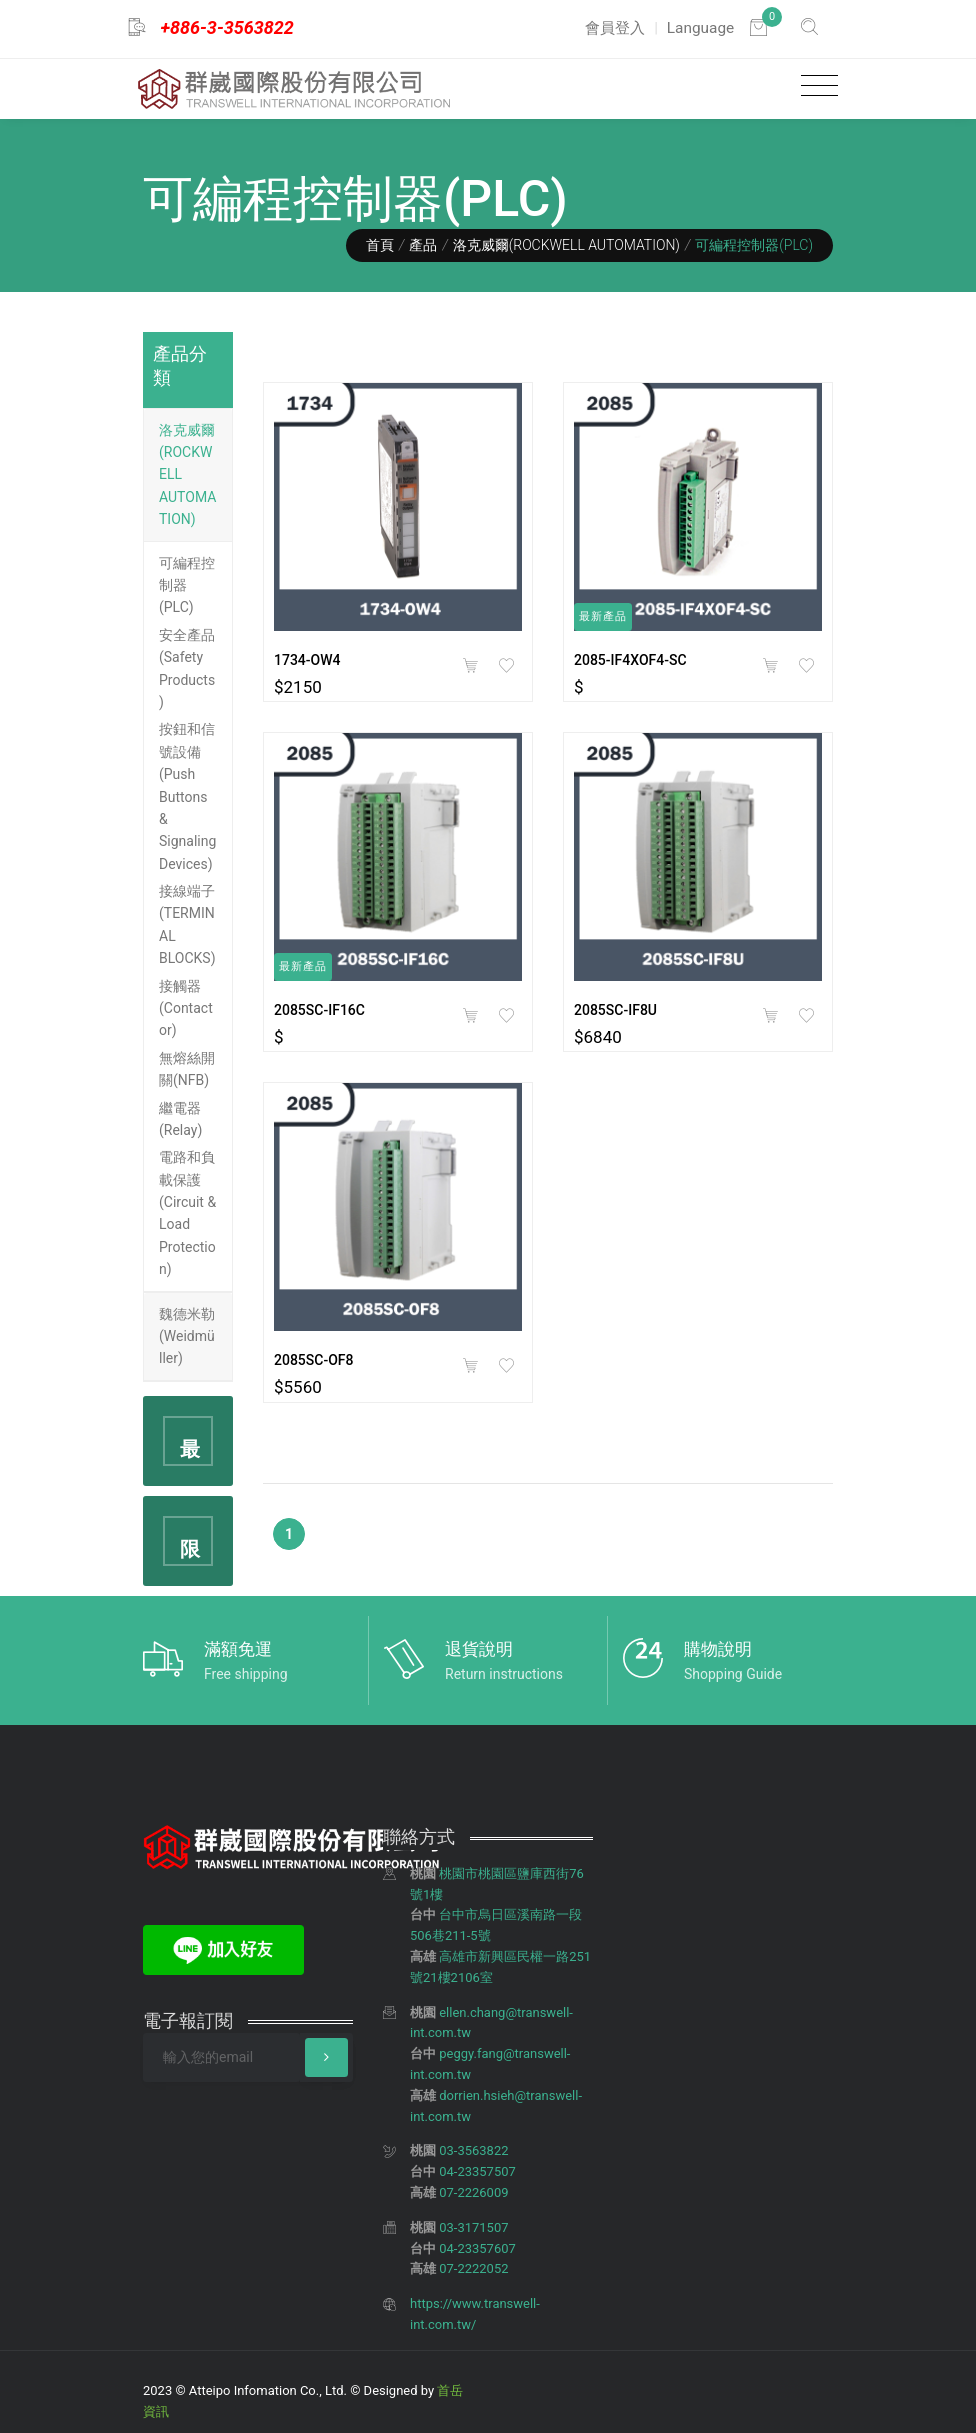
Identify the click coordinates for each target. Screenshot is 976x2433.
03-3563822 (473, 2150)
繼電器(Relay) (180, 1119)
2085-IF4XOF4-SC (630, 660)
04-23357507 (477, 2171)
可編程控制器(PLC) (187, 585)
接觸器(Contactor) (186, 1008)
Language (700, 28)
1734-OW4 (307, 660)
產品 (423, 245)
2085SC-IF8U (615, 1010)
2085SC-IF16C (319, 1010)
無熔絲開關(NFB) (187, 1069)
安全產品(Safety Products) (187, 668)
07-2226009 (473, 2192)
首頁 (380, 245)
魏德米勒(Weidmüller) (187, 1336)
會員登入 (615, 28)
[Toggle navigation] (814, 86)
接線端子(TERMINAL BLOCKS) (187, 924)
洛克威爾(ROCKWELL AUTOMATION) (566, 245)
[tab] (188, 475)
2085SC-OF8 (314, 1360)
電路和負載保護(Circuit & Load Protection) (187, 1213)
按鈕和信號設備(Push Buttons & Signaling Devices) (187, 796)
